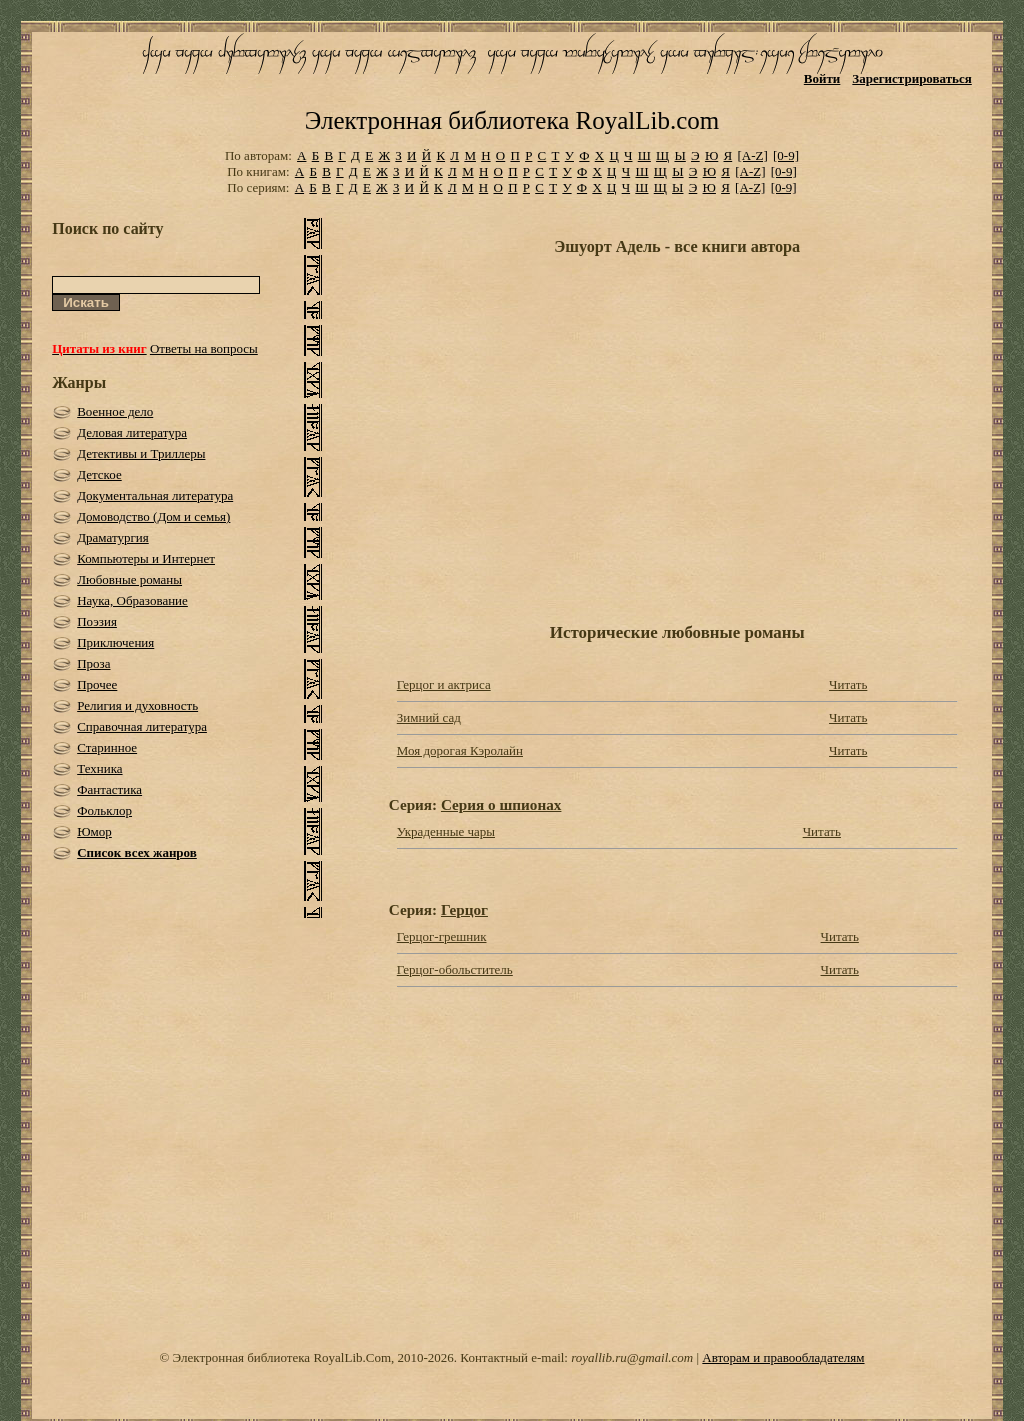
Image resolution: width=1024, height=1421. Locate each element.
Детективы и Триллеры (141, 453)
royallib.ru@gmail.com (632, 1357)
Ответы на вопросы (204, 348)
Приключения (115, 642)
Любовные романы (129, 579)
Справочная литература (142, 726)
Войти (822, 78)
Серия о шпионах (501, 804)
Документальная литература (155, 495)
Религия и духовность (137, 705)
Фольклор (104, 810)
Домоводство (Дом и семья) (153, 516)
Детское (99, 474)
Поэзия (97, 621)
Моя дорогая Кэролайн (460, 750)
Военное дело (115, 411)
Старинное (107, 747)
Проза (93, 663)
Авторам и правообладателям (783, 1357)
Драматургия (113, 537)
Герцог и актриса (444, 684)
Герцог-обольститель (455, 969)
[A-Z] (752, 155)
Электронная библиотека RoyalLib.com (512, 120)
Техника (99, 768)
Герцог (464, 909)
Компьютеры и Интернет (146, 558)
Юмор (94, 831)
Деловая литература (132, 432)
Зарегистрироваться (911, 78)
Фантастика (109, 789)
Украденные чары (446, 831)
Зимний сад (429, 717)
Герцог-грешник (442, 936)
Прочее (97, 684)
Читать (848, 684)
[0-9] (786, 155)
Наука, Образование (132, 600)
